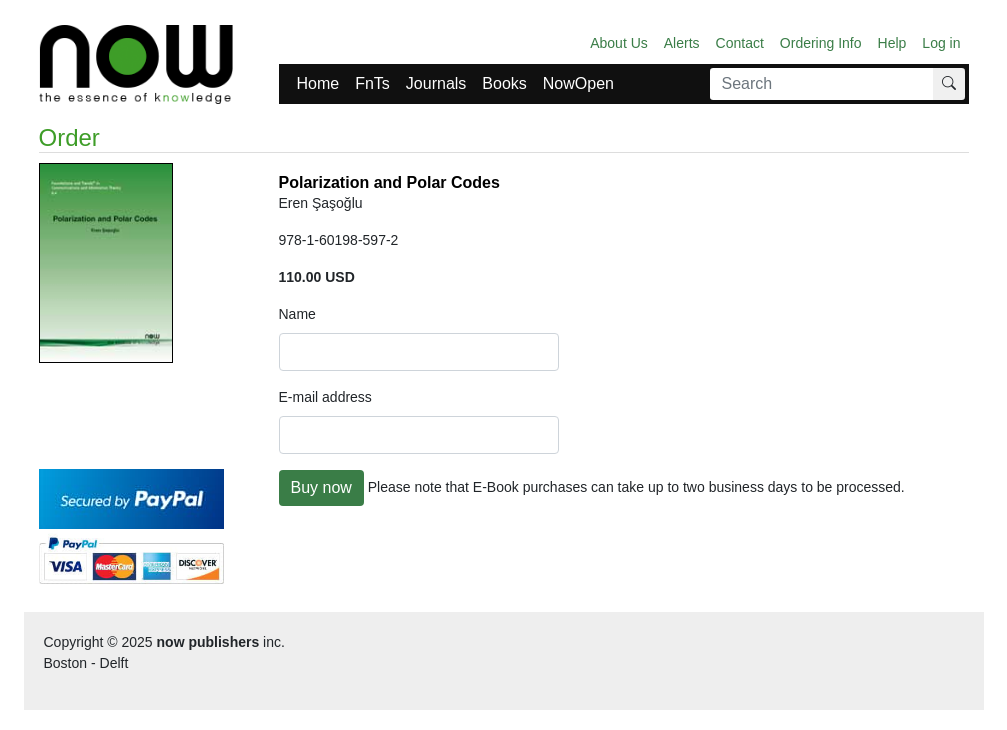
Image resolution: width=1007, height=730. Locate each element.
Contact (740, 43)
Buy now (321, 487)
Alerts (682, 43)
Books (504, 83)
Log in (941, 43)
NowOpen (578, 83)
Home (318, 83)
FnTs (372, 83)
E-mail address (325, 397)
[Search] (822, 84)
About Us (619, 43)
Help (892, 43)
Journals (436, 83)
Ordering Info (821, 43)
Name (297, 314)
